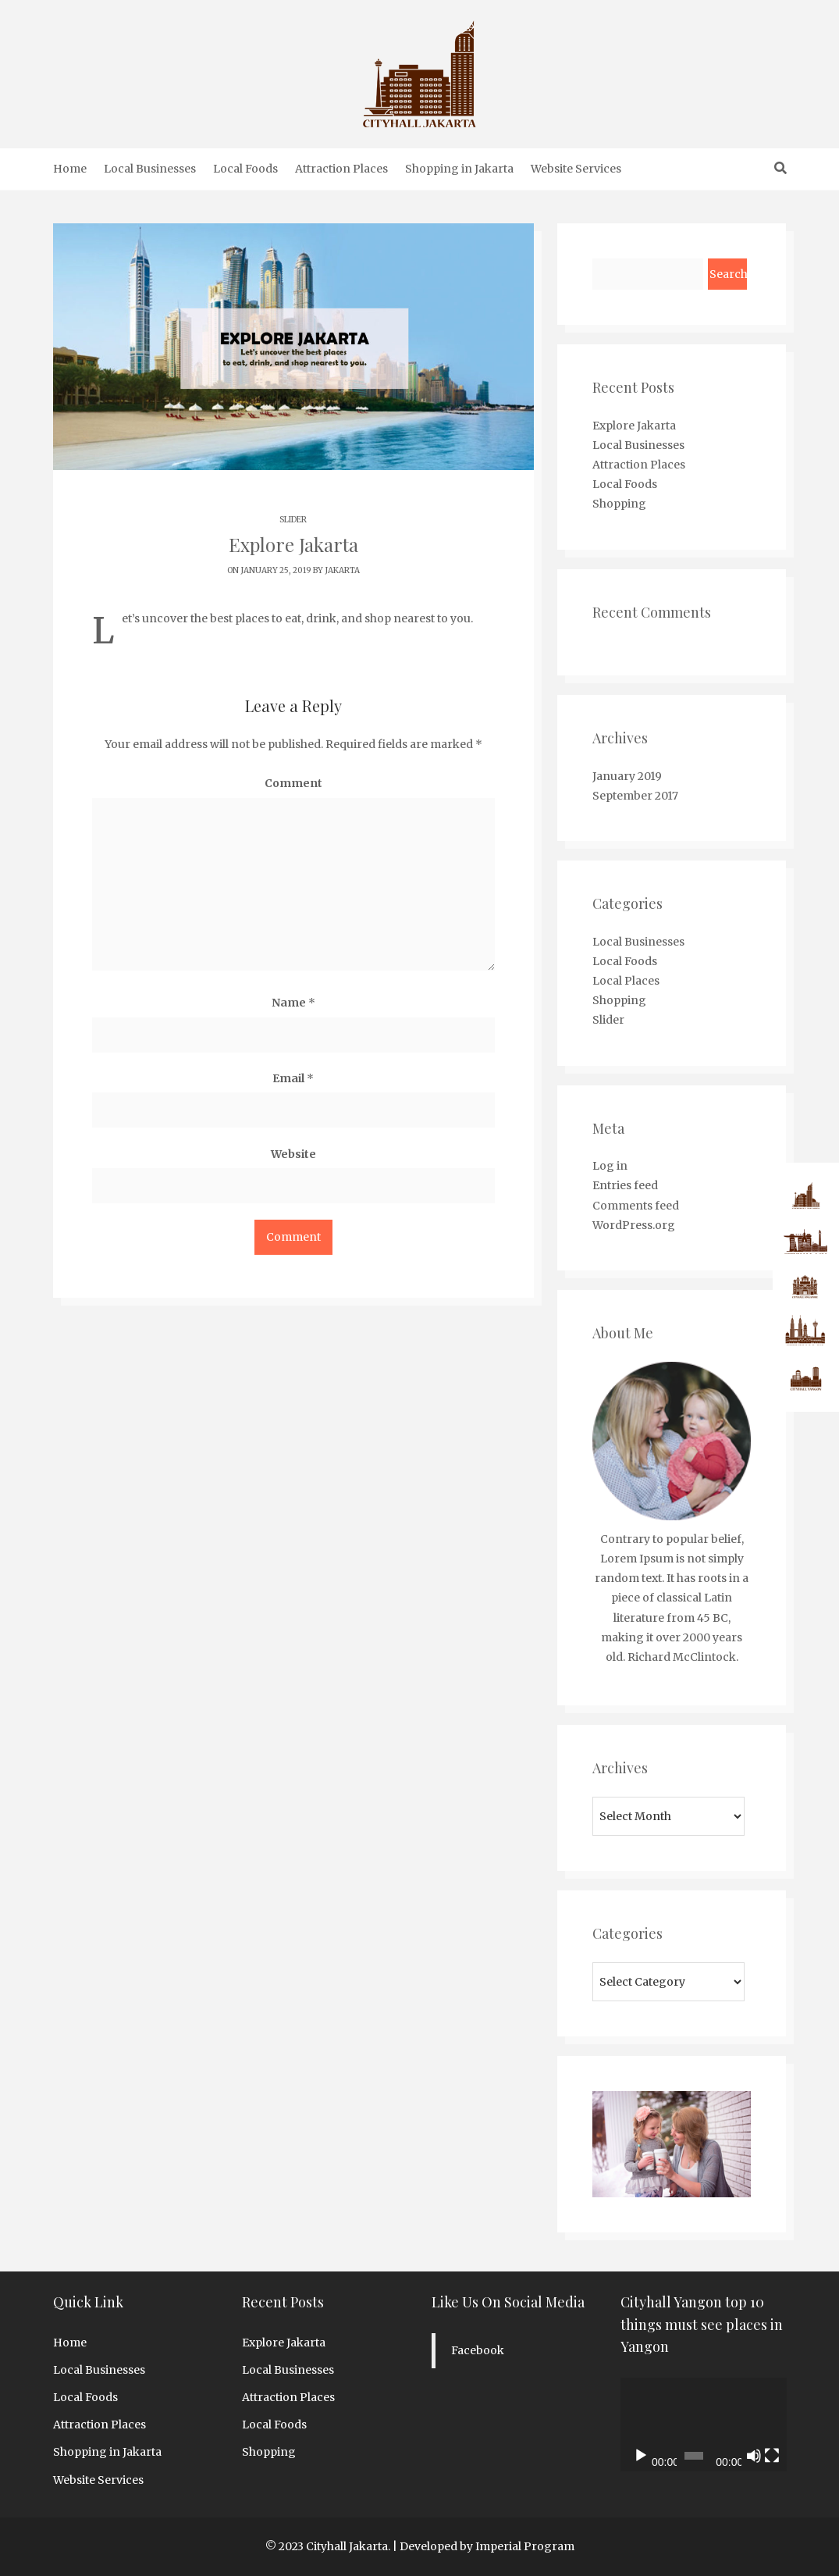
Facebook (477, 2350)
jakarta (342, 570)
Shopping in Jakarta (459, 169)
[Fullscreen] (772, 2456)
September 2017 (635, 796)
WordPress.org (633, 1225)
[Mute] (754, 2456)
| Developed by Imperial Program (483, 2546)
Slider (293, 520)
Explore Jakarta (634, 426)
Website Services (576, 169)
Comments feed (635, 1206)
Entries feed (625, 1185)
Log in (609, 1166)
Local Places (625, 981)
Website (293, 1154)
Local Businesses (150, 169)
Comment (293, 783)
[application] (703, 2424)
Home (70, 169)
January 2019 (627, 776)
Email (293, 1078)
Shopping (619, 504)
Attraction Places (341, 169)
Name (293, 1003)
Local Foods (245, 169)
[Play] (641, 2456)
